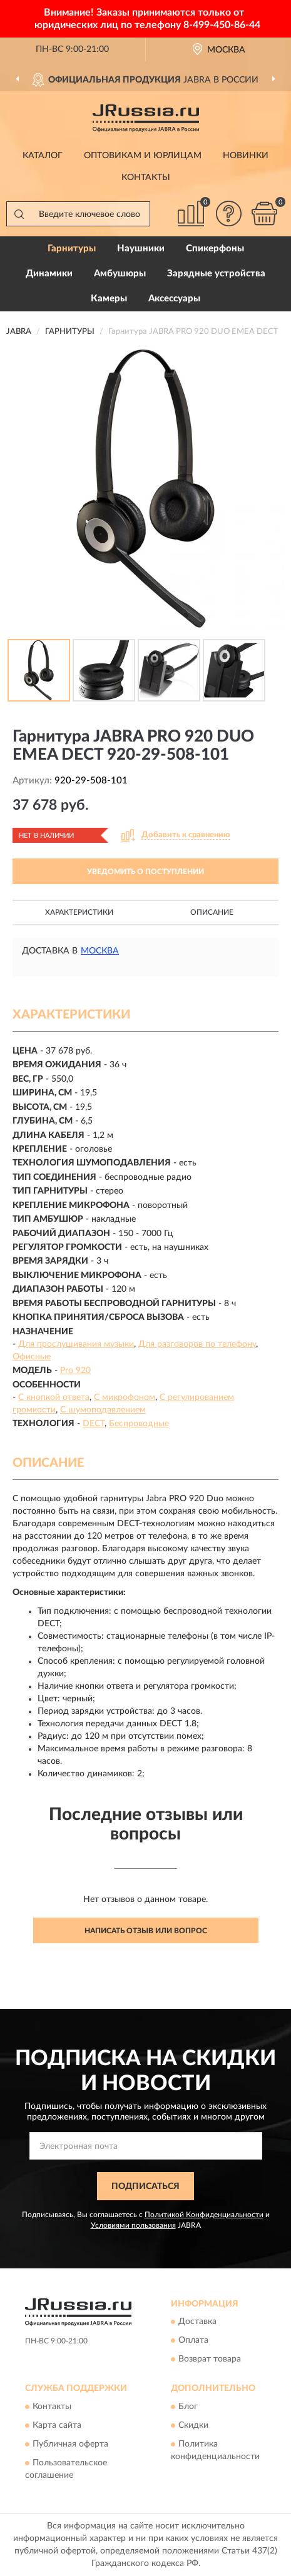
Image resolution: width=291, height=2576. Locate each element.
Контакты (145, 177)
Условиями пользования (133, 2225)
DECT (94, 1423)
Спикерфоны (215, 248)
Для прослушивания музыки (76, 1344)
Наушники (141, 248)
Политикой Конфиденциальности (204, 2214)
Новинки (245, 155)
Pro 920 (75, 1370)
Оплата (193, 2341)
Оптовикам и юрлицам (143, 155)
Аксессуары (174, 298)
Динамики (49, 273)
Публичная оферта (70, 2444)
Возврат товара (209, 2359)
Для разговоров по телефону (197, 1344)
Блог (188, 2406)
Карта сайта (57, 2425)
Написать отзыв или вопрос (145, 1931)
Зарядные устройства (216, 273)
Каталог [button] (43, 155)
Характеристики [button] (79, 912)
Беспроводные (139, 1423)
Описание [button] (211, 912)
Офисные (32, 1356)
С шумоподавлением (103, 1410)
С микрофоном (124, 1397)
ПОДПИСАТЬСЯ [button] (145, 2186)
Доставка (197, 2322)
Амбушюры (120, 273)
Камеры (109, 298)
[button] (228, 213)
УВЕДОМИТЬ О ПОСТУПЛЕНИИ (145, 871)
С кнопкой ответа (53, 1397)
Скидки (193, 2425)
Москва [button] (100, 951)
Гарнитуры (72, 248)
